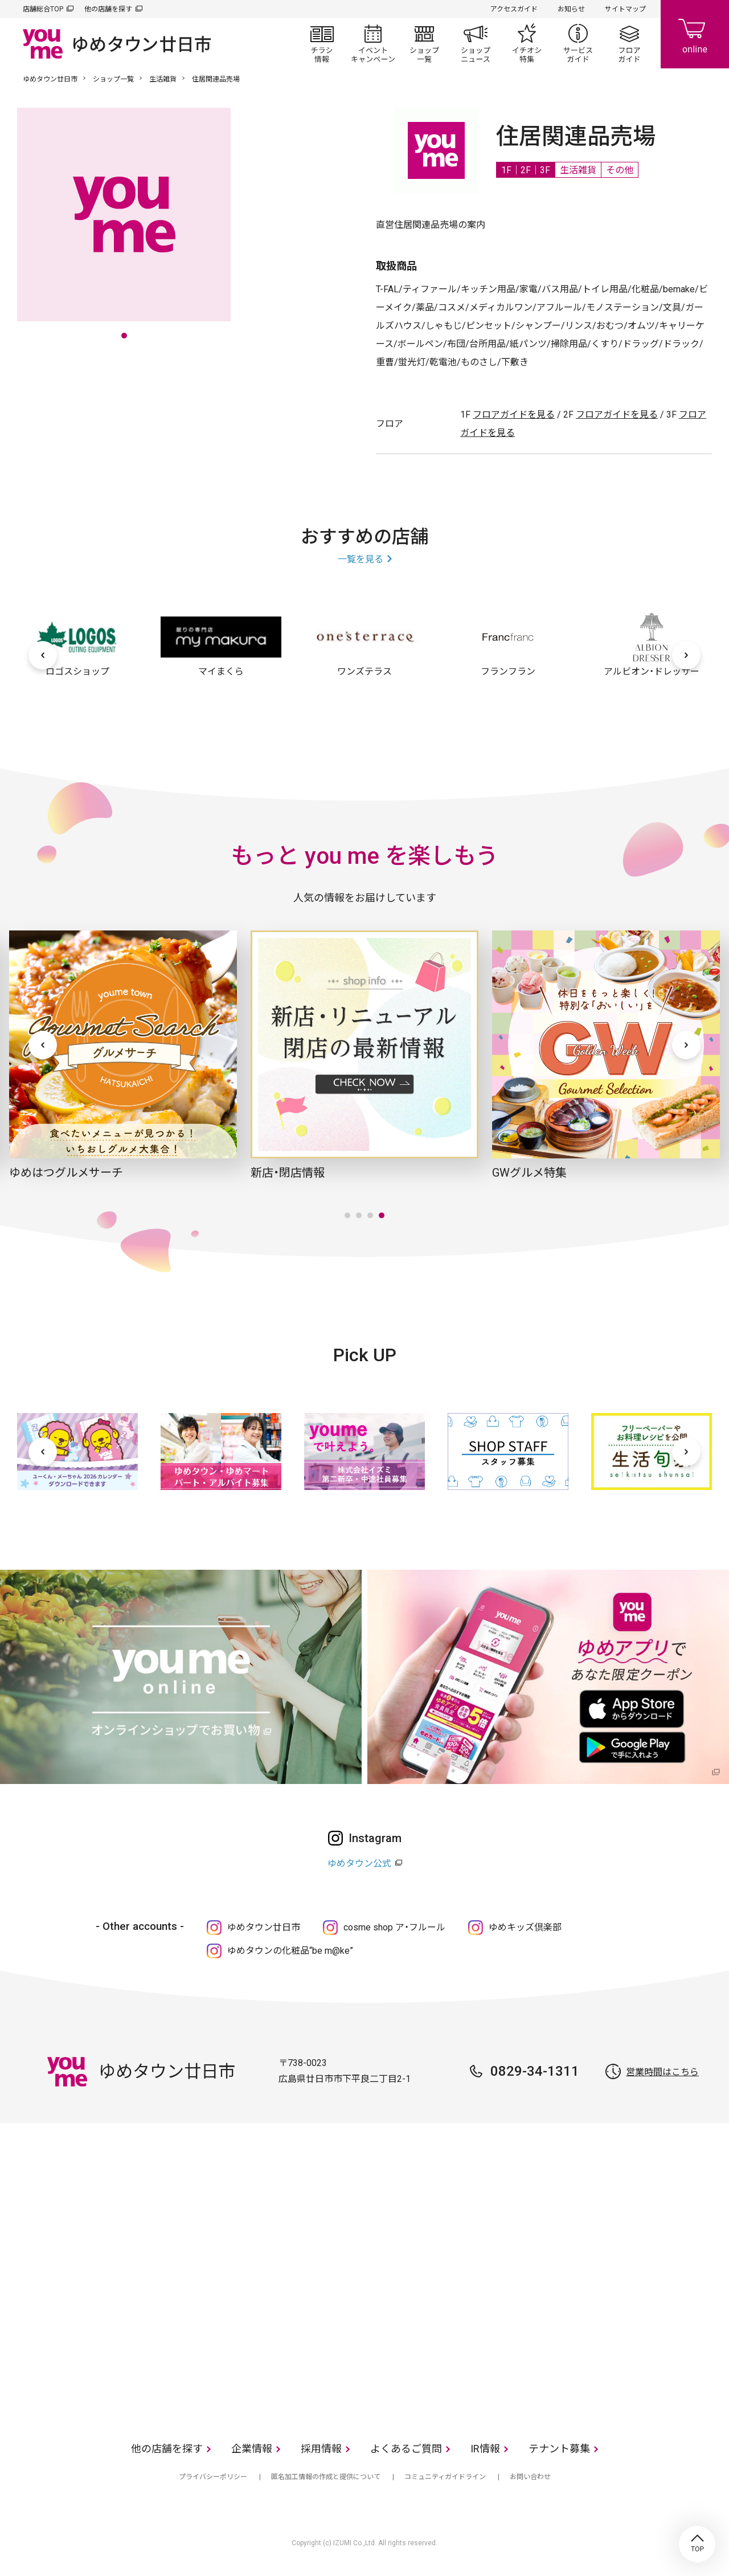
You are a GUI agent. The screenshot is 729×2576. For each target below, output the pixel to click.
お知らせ (571, 9)
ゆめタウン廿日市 (50, 79)
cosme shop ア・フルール (394, 1927)
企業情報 (251, 2449)
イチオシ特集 (526, 43)
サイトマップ (625, 9)
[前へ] (42, 655)
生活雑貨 (163, 79)
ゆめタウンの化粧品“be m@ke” (290, 1950)
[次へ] (686, 655)
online (695, 34)
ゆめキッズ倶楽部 (525, 1927)
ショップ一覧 (424, 43)
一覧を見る (360, 559)
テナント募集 (559, 2449)
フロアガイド (629, 43)
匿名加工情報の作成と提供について (325, 2477)
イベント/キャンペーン (373, 43)
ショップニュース (475, 43)
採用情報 (321, 2449)
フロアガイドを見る (514, 414)
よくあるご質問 (406, 2449)
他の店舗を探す (108, 9)
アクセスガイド (514, 9)
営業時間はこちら (662, 2072)
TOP (697, 2544)
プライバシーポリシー (213, 2477)
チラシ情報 (321, 43)
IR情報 (485, 2449)
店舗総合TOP (43, 9)
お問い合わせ (530, 2477)
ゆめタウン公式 (359, 1863)
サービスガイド (578, 43)
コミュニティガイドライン (445, 2477)
